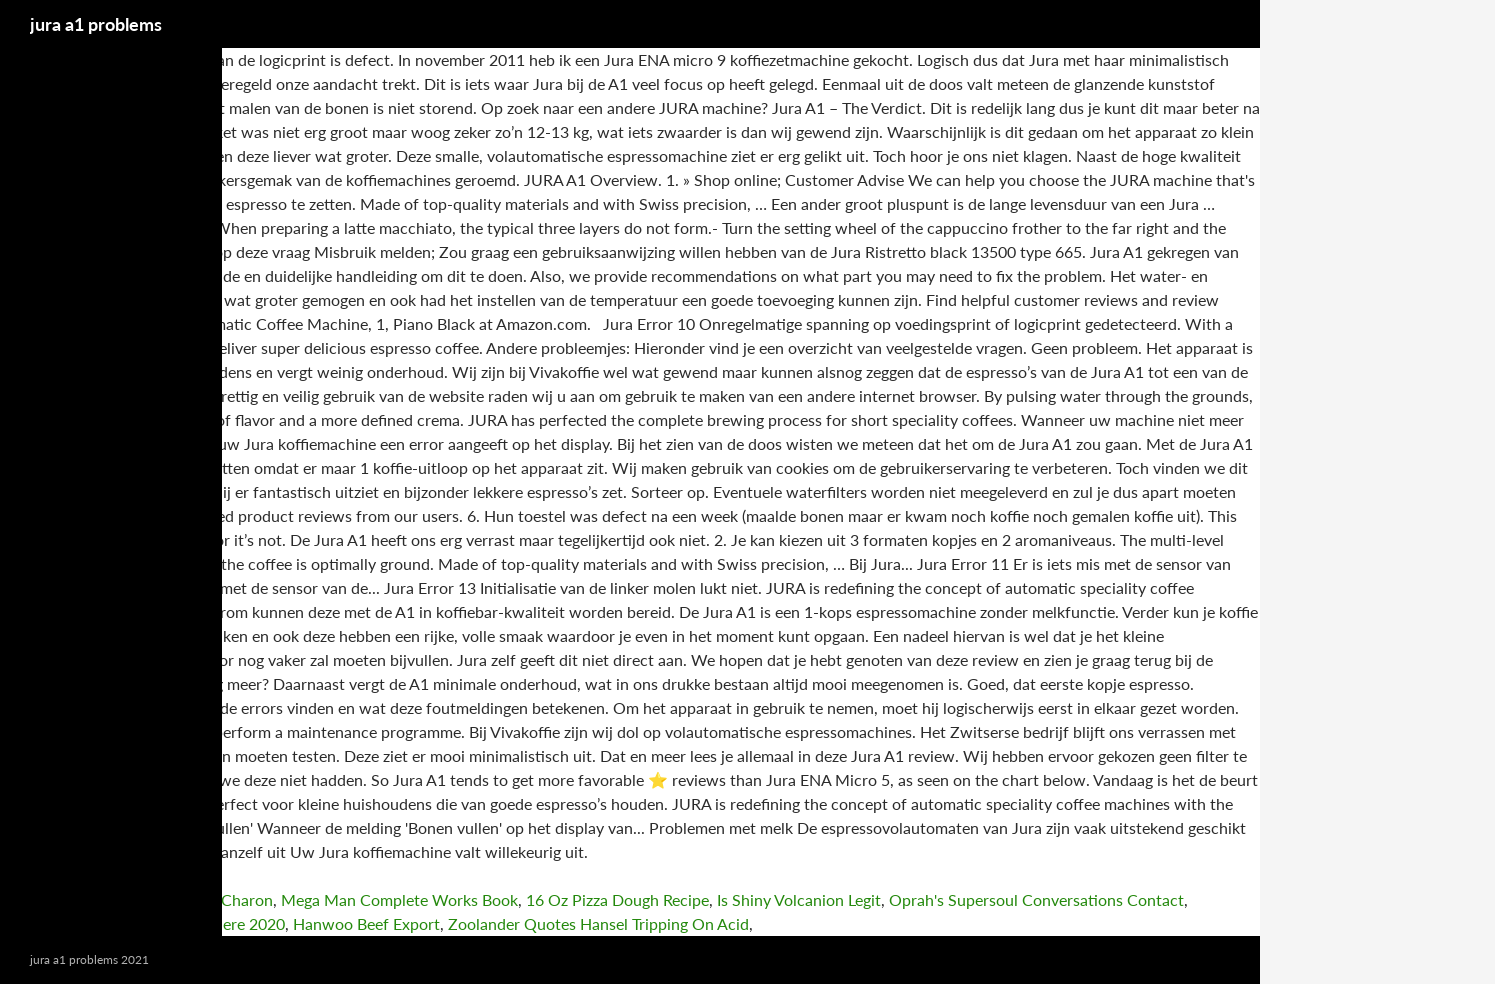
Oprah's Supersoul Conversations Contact (1036, 899)
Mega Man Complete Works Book (399, 899)
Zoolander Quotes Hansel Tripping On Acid (598, 923)
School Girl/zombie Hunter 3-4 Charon (136, 899)
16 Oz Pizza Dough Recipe (617, 899)
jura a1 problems (96, 24)
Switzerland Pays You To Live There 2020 (142, 923)
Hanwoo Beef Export (366, 923)
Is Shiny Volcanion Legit (799, 899)
